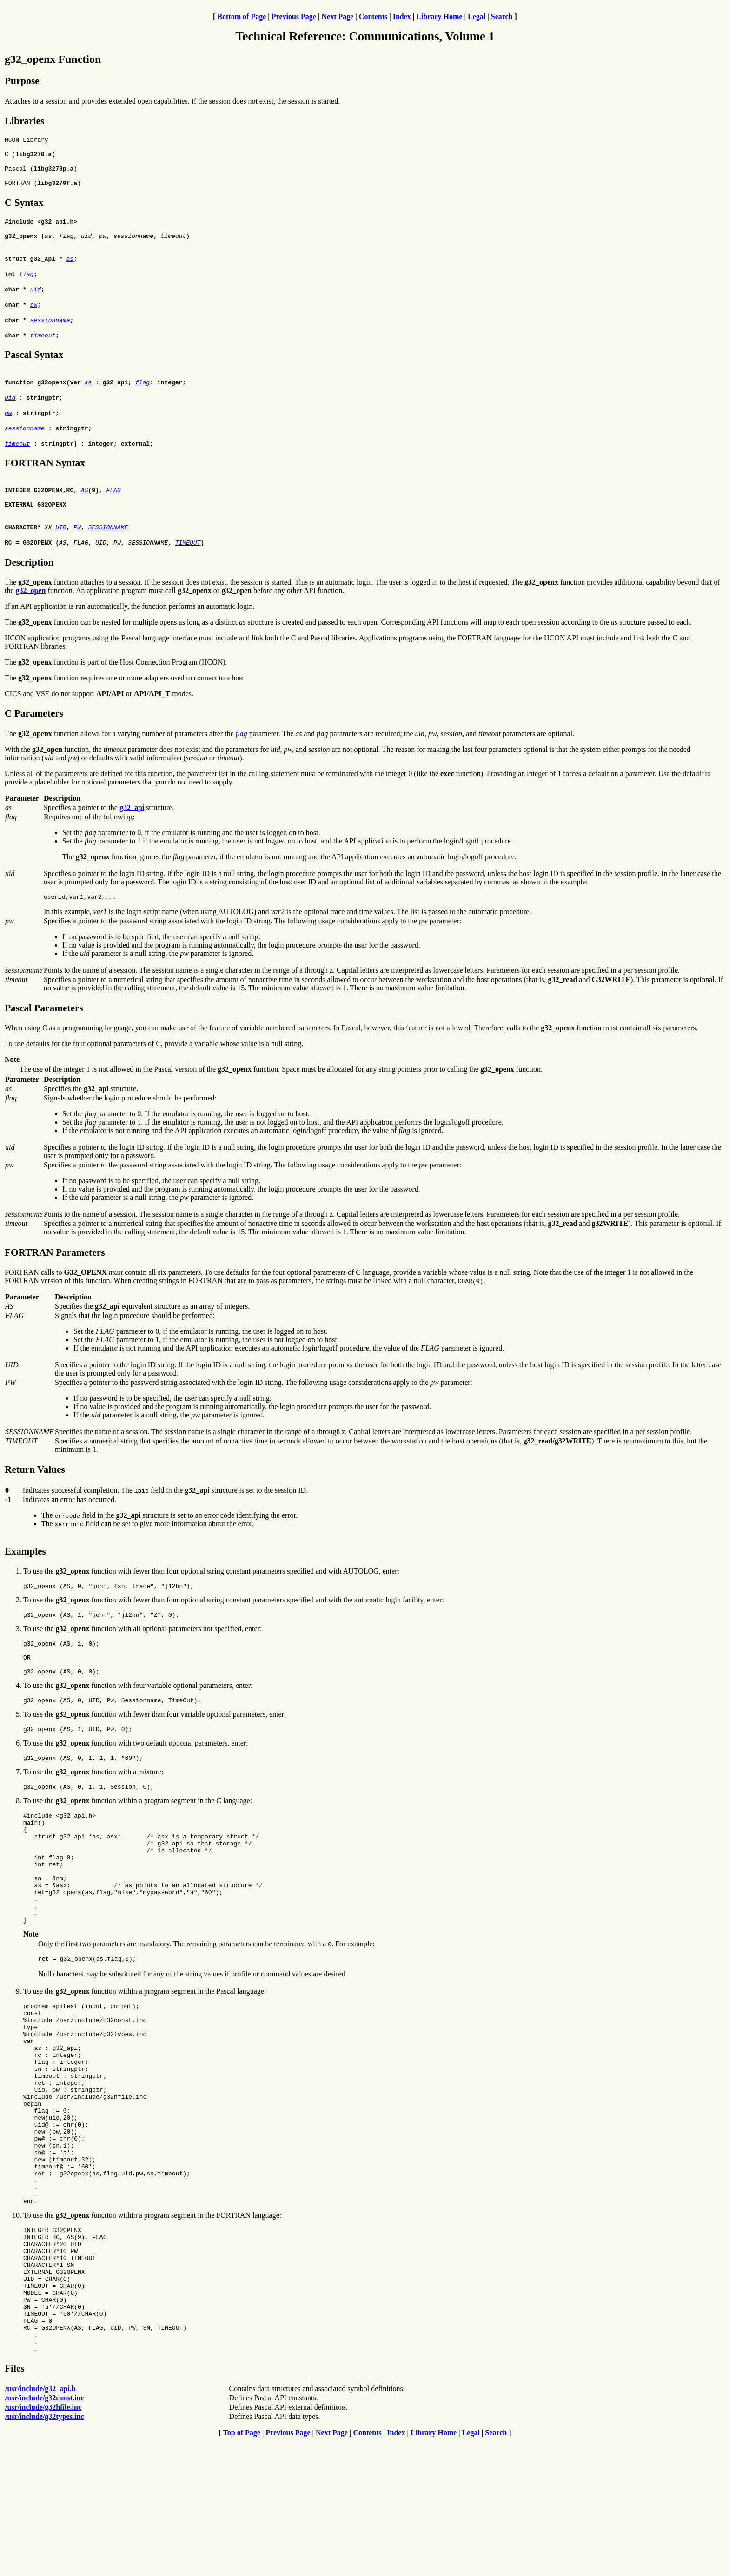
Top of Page (241, 2568)
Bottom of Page (241, 16)
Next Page (337, 16)
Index (402, 16)
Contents (373, 16)
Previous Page (294, 16)
